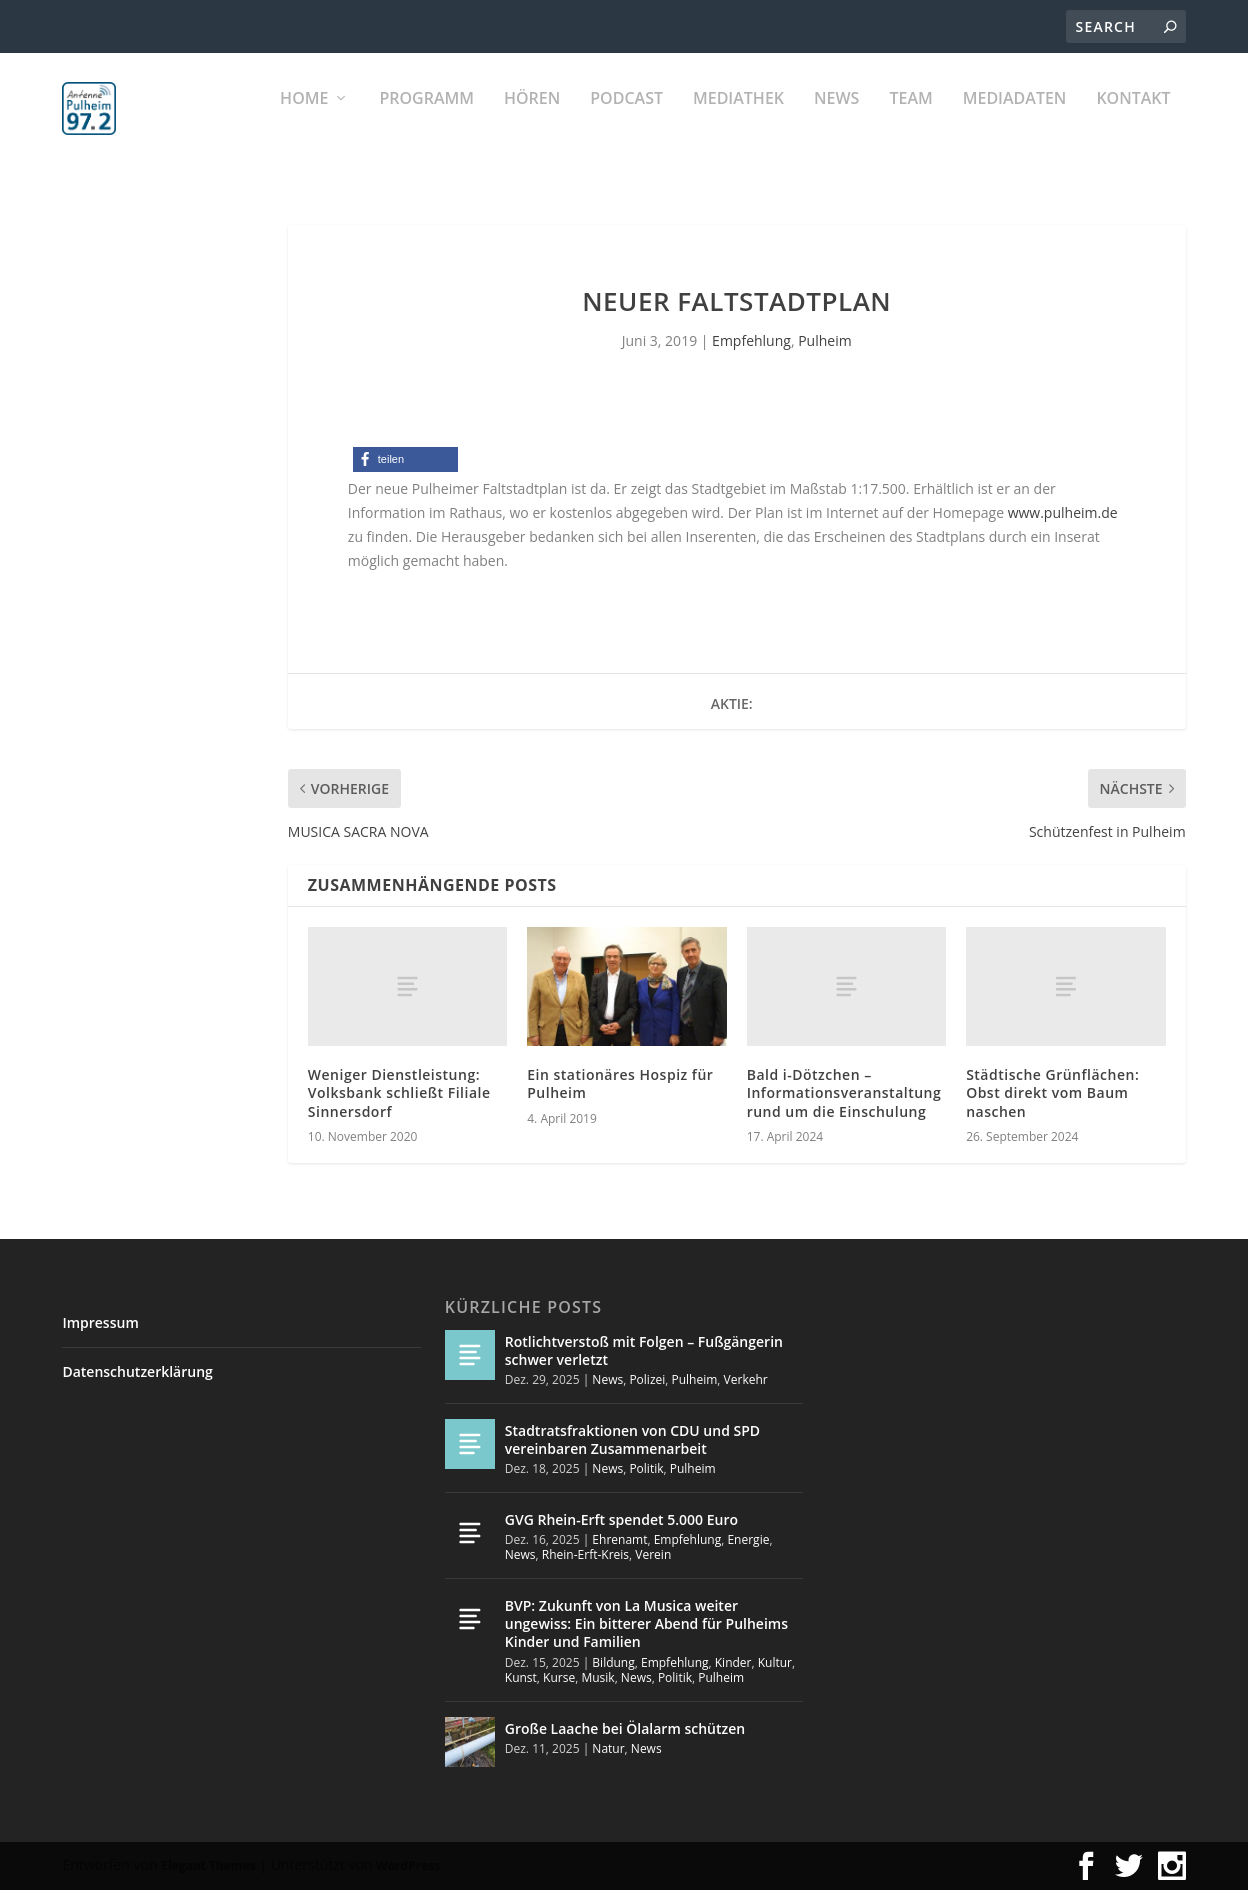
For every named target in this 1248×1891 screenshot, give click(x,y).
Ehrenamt (619, 1540)
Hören (532, 120)
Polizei (647, 1380)
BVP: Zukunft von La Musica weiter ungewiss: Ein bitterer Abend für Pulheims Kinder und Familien (646, 1624)
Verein (653, 1556)
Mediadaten (1015, 120)
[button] (405, 461)
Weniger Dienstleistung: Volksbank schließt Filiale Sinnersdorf (399, 1093)
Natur (608, 1749)
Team (910, 120)
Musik (597, 1678)
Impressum (100, 1323)
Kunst (521, 1678)
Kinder (733, 1663)
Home (304, 120)
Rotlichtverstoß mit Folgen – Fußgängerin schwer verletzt (644, 1351)
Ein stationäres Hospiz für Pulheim (620, 1084)
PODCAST (626, 120)
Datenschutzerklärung (137, 1372)
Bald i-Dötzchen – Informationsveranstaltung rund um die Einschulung (844, 1093)
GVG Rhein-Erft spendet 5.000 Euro (621, 1520)
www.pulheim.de (1063, 513)
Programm (426, 120)
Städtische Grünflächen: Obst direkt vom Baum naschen (1052, 1093)
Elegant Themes (208, 1866)
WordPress (408, 1866)
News (836, 120)
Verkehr (746, 1380)
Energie (748, 1540)
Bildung (613, 1663)
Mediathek (738, 120)
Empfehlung (751, 341)
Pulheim (824, 341)
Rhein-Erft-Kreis (585, 1556)
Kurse (559, 1678)
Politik (646, 1469)
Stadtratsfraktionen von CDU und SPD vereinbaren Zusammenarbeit (632, 1440)
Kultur (775, 1663)
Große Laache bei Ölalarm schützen (625, 1729)
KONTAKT (1133, 120)
